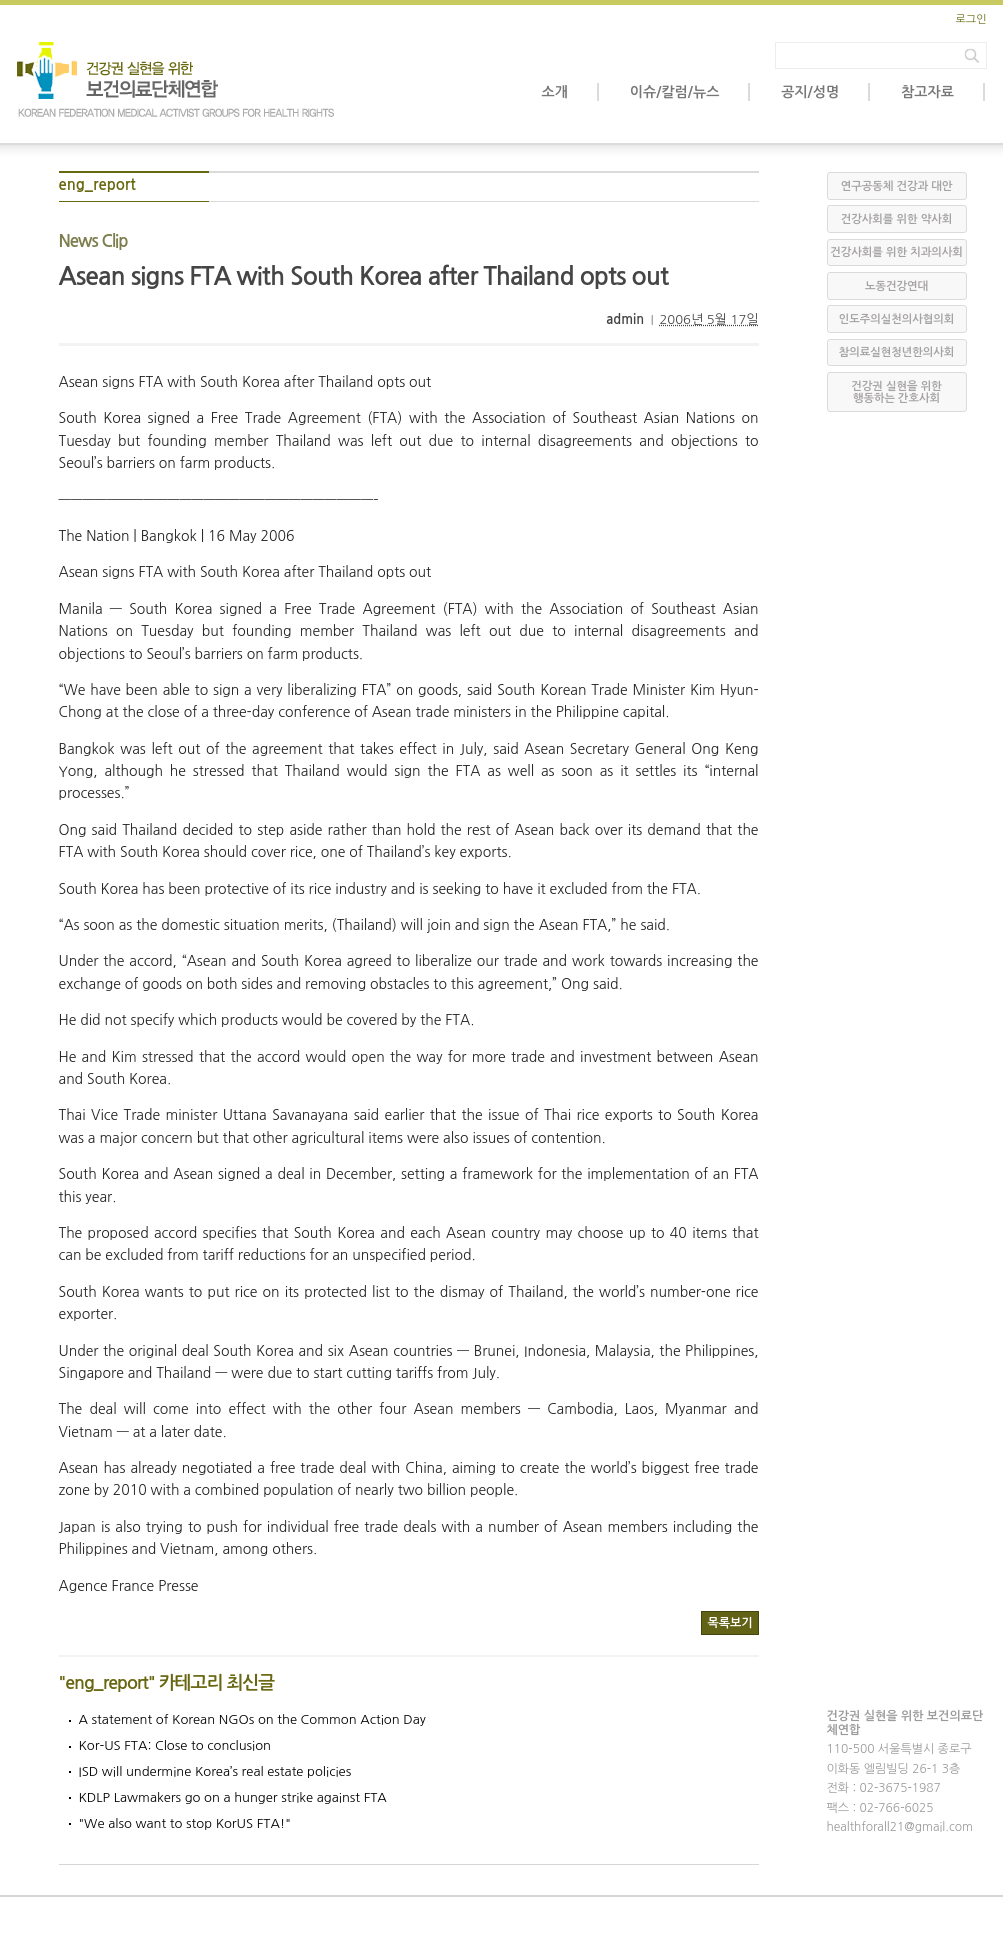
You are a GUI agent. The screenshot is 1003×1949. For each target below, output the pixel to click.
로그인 (970, 19)
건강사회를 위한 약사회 (896, 219)
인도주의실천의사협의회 (897, 319)
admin (625, 319)
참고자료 (927, 92)
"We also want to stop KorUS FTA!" (185, 1823)
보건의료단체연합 (177, 80)
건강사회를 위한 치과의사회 (896, 252)
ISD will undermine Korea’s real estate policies (215, 1771)
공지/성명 (810, 92)
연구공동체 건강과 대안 (896, 186)
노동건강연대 (896, 286)
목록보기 (729, 1623)
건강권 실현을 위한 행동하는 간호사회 (896, 392)
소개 (555, 92)
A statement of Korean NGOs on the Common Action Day (252, 1719)
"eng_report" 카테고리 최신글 (167, 1683)
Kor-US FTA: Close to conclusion (175, 1745)
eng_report (97, 184)
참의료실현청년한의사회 (897, 352)
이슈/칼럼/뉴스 (674, 92)
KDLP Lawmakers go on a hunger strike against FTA (233, 1797)
